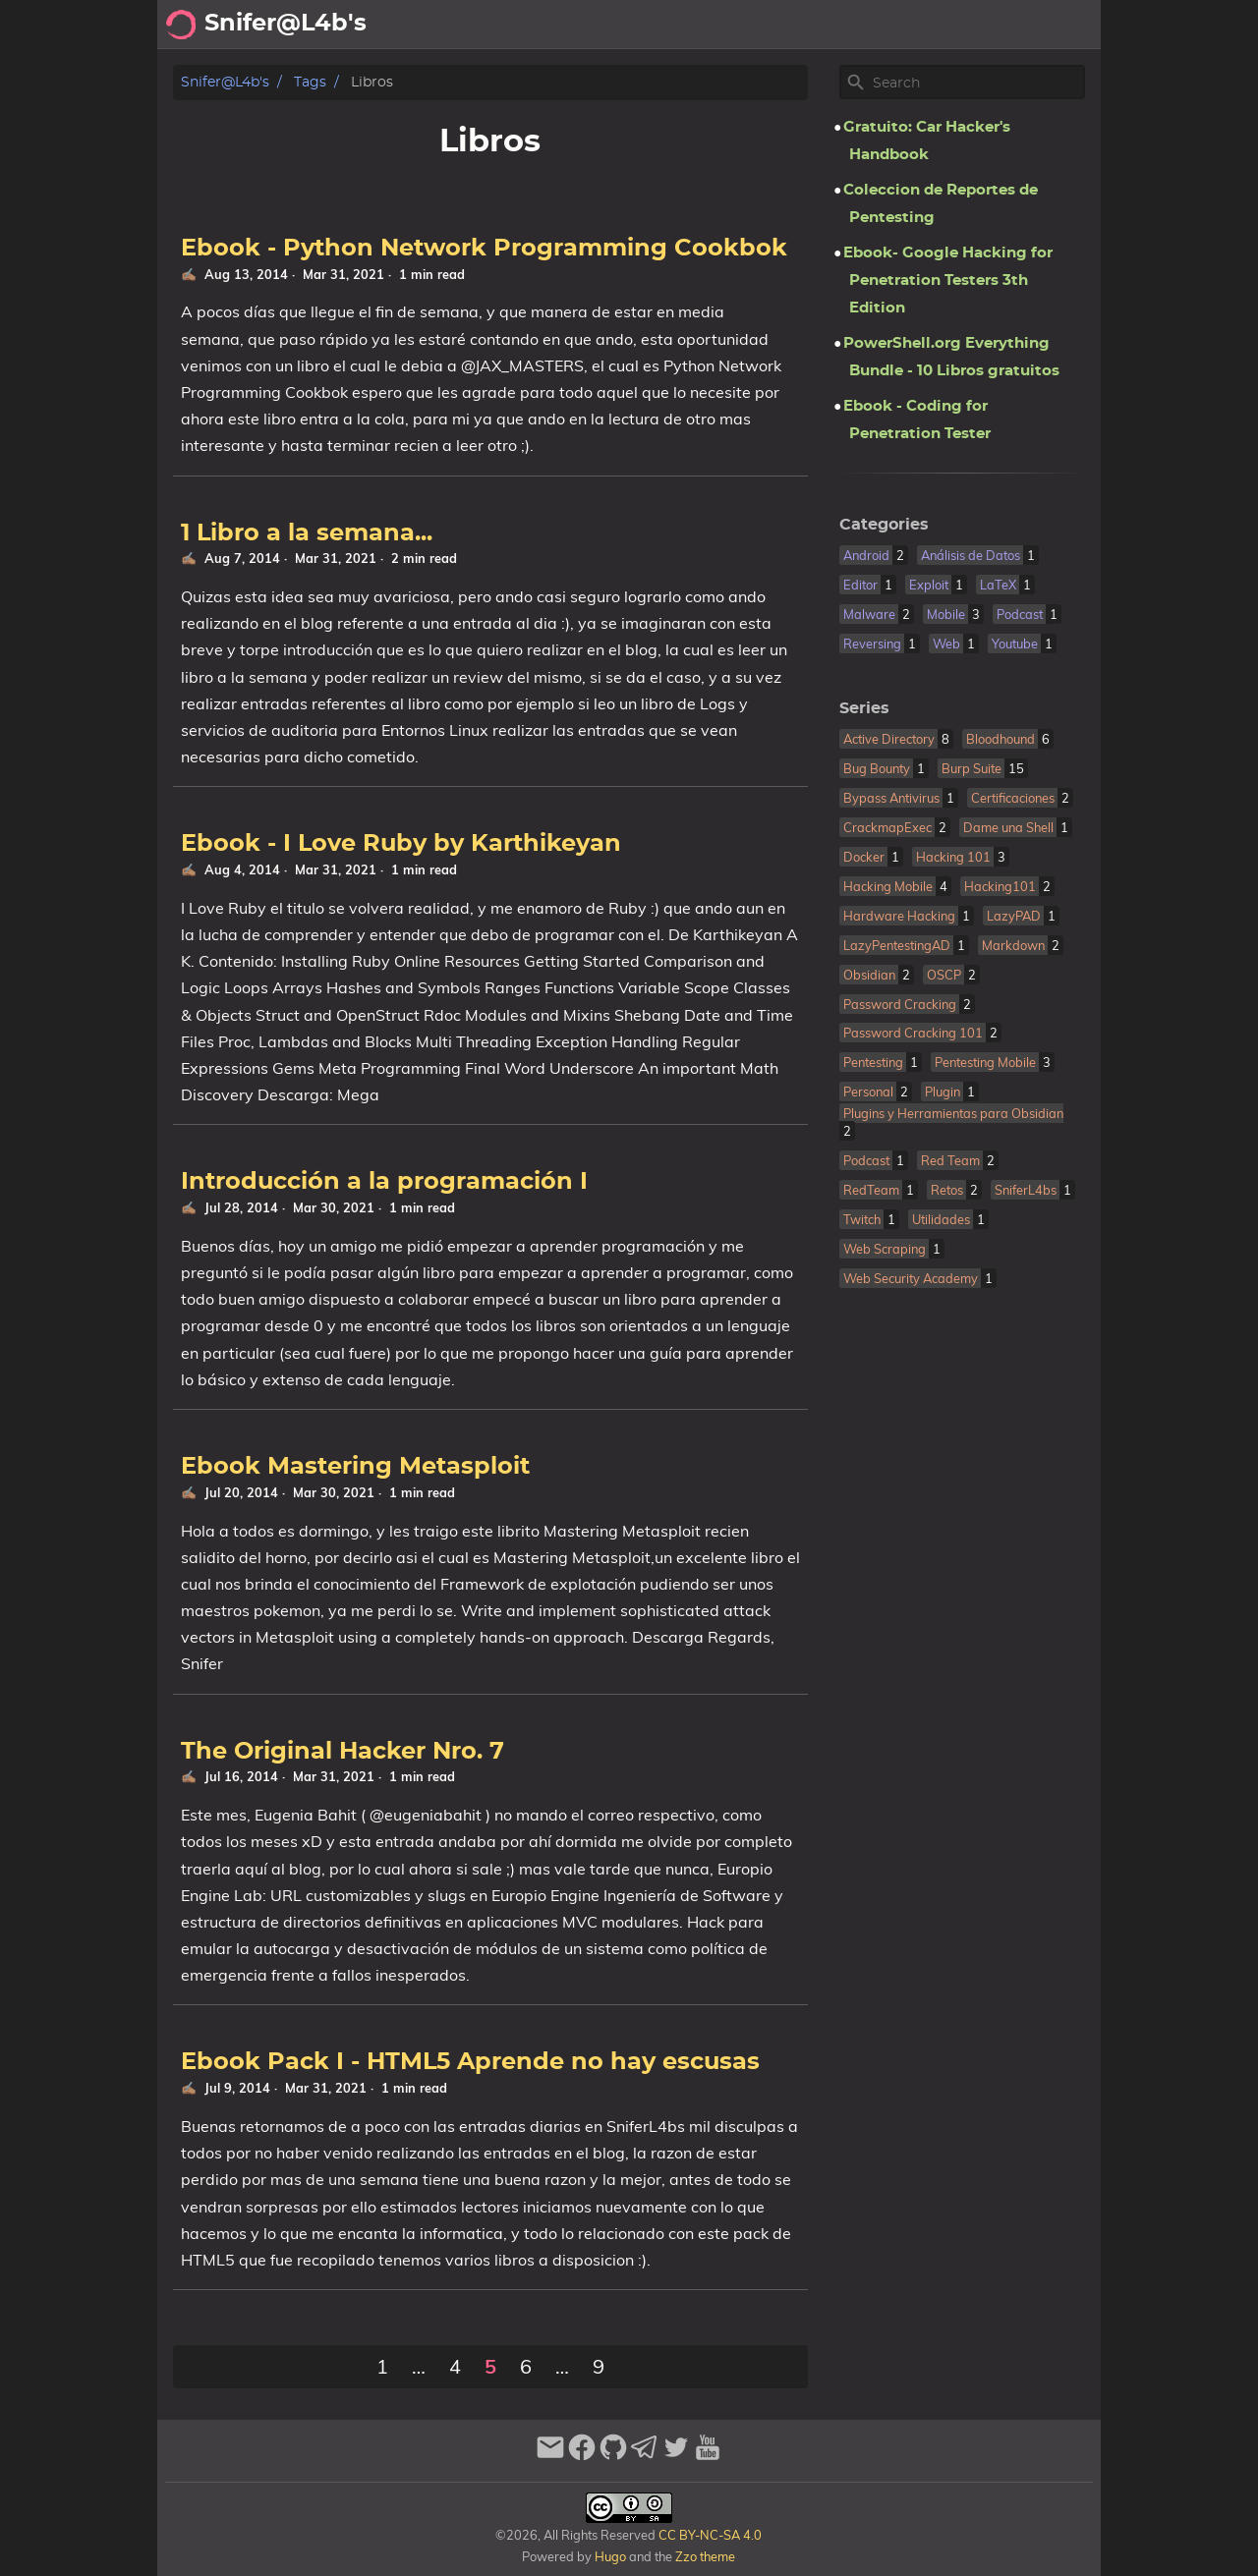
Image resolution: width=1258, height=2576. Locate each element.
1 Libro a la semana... (306, 533)
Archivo (796, 24)
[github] (613, 2455)
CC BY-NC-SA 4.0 (709, 2535)
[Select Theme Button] (634, 24)
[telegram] (644, 2455)
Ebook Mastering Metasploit (355, 1467)
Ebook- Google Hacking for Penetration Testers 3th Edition (948, 280)
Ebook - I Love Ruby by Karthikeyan (401, 844)
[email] (550, 2455)
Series (864, 708)
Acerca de (708, 24)
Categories (884, 524)
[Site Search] (977, 82)
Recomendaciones (919, 24)
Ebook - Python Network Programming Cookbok (484, 248)
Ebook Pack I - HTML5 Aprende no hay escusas (470, 2062)
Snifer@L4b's (225, 82)
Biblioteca (1051, 24)
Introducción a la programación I (384, 1182)
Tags (310, 82)
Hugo (610, 2556)
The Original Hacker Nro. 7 (342, 1752)
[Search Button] (585, 24)
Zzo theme (705, 2556)
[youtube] (707, 2455)
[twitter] (676, 2455)
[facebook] (582, 2455)
